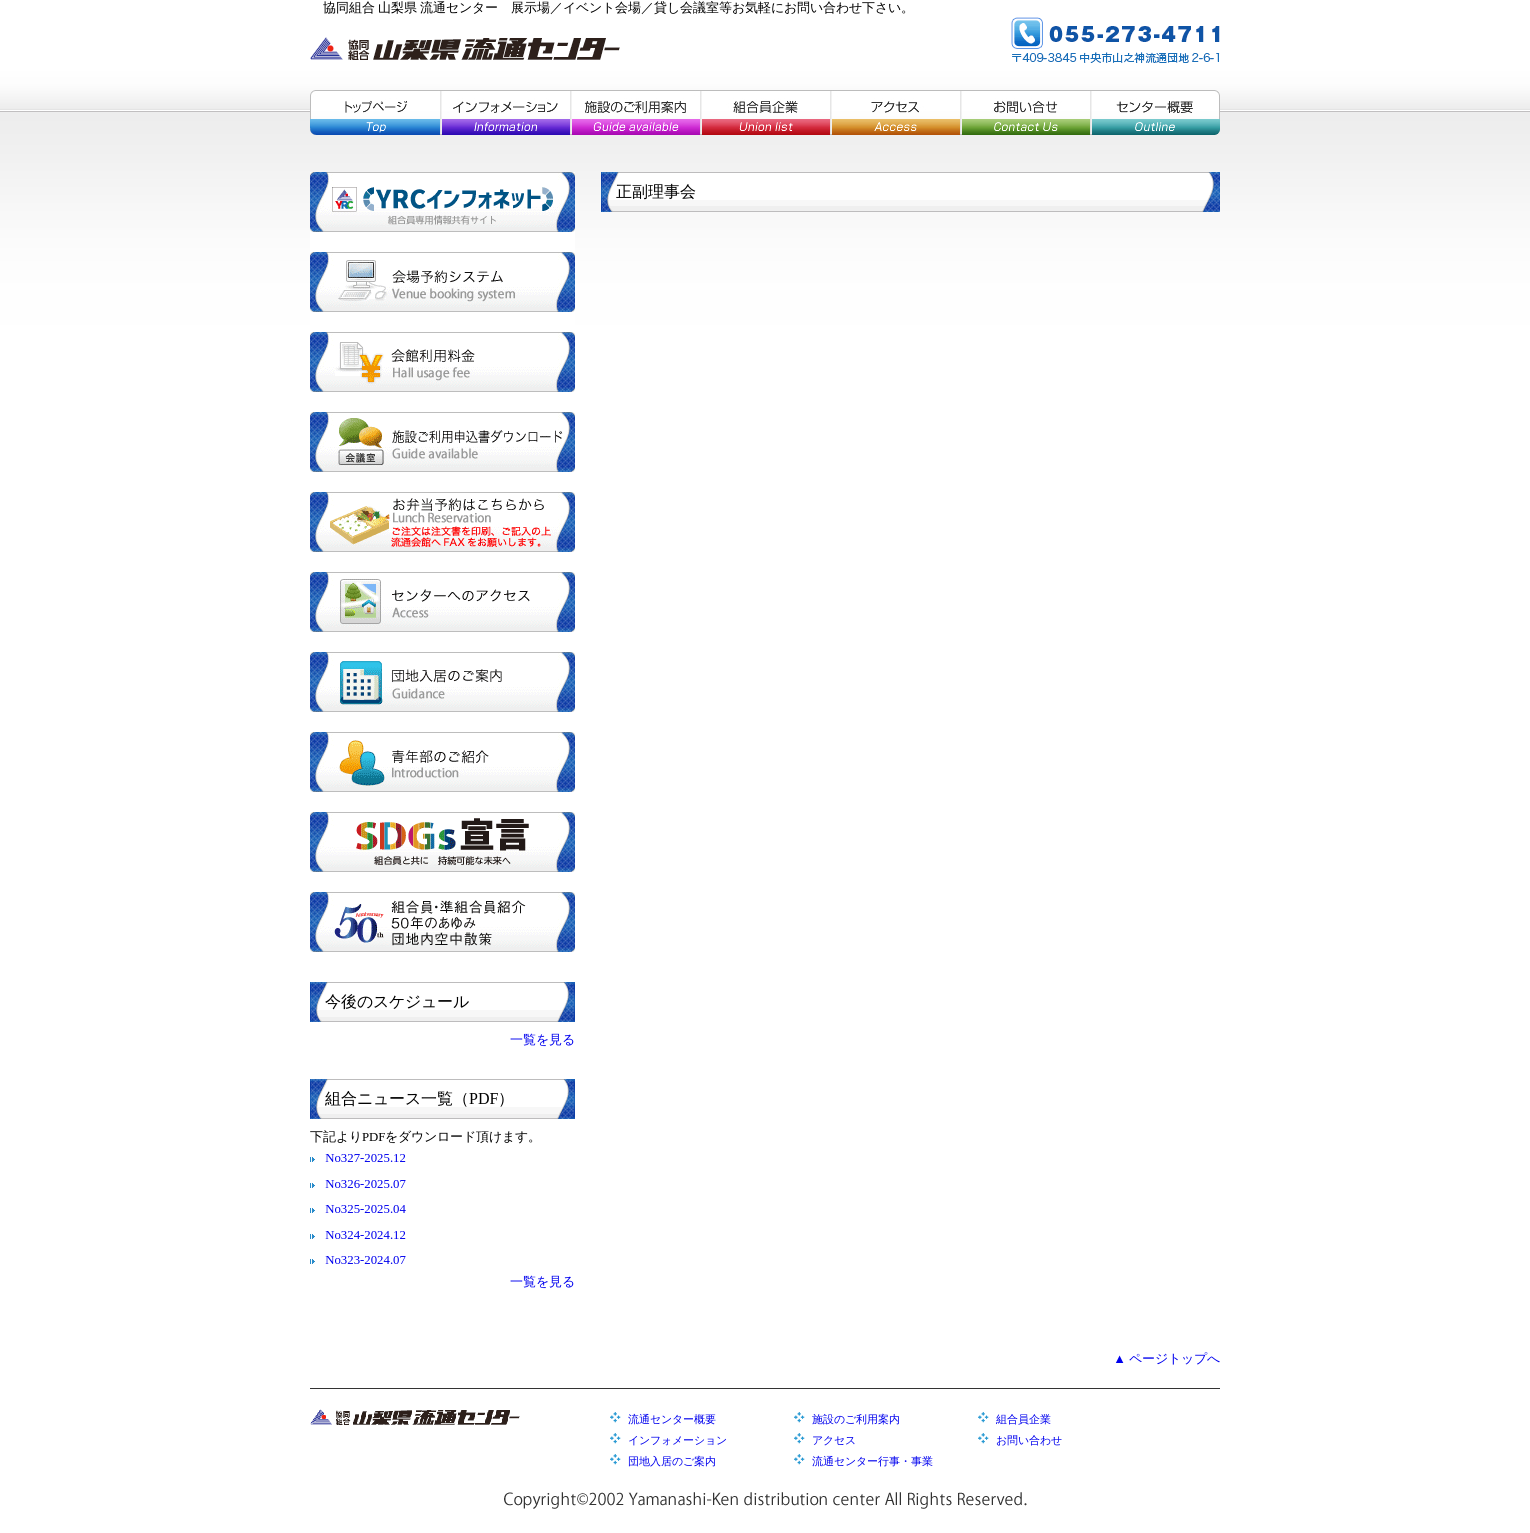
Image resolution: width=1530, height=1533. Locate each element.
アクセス (895, 112)
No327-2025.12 (365, 1158)
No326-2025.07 (365, 1184)
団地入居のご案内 (442, 682)
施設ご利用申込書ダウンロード (442, 442)
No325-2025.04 (365, 1209)
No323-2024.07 (365, 1260)
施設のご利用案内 (635, 112)
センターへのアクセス (442, 602)
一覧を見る (542, 1040)
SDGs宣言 (442, 842)
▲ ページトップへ (1166, 1359)
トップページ (375, 112)
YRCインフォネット (442, 202)
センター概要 (1155, 112)
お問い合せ (1025, 112)
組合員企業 (765, 112)
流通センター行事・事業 (872, 1461)
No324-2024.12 (365, 1235)
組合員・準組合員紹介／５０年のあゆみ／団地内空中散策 (442, 922)
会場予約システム (442, 282)
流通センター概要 (672, 1419)
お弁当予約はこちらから (442, 522)
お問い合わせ (1029, 1440)
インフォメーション (505, 112)
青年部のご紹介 (442, 762)
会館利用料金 (442, 362)
